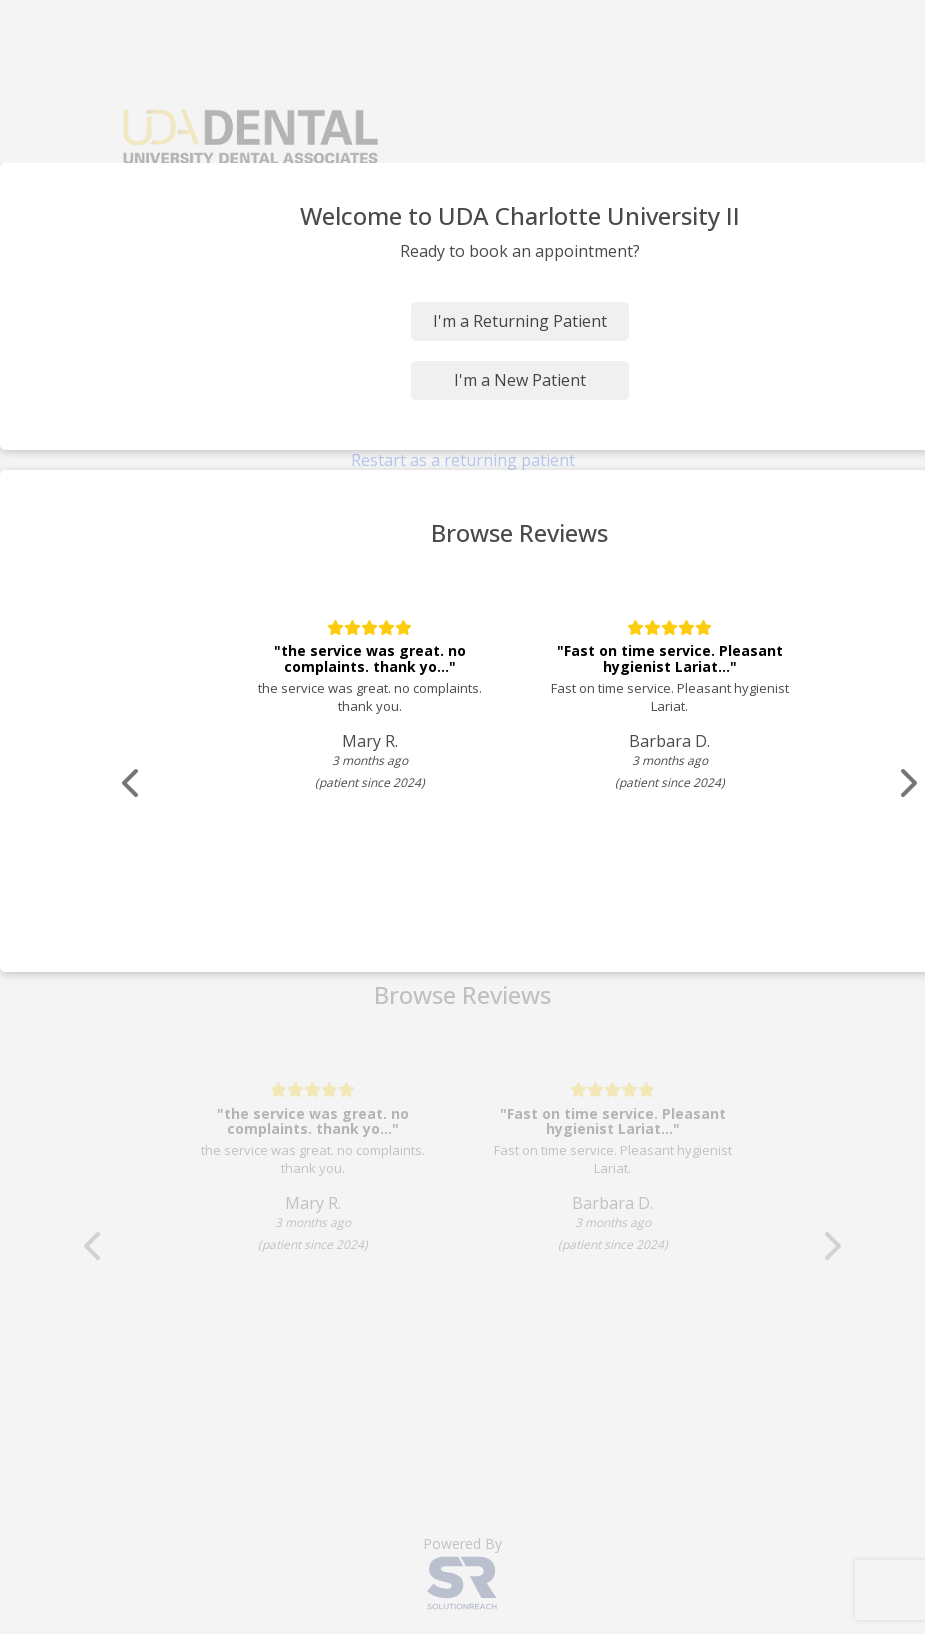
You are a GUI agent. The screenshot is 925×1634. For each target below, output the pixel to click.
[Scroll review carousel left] (135, 783)
